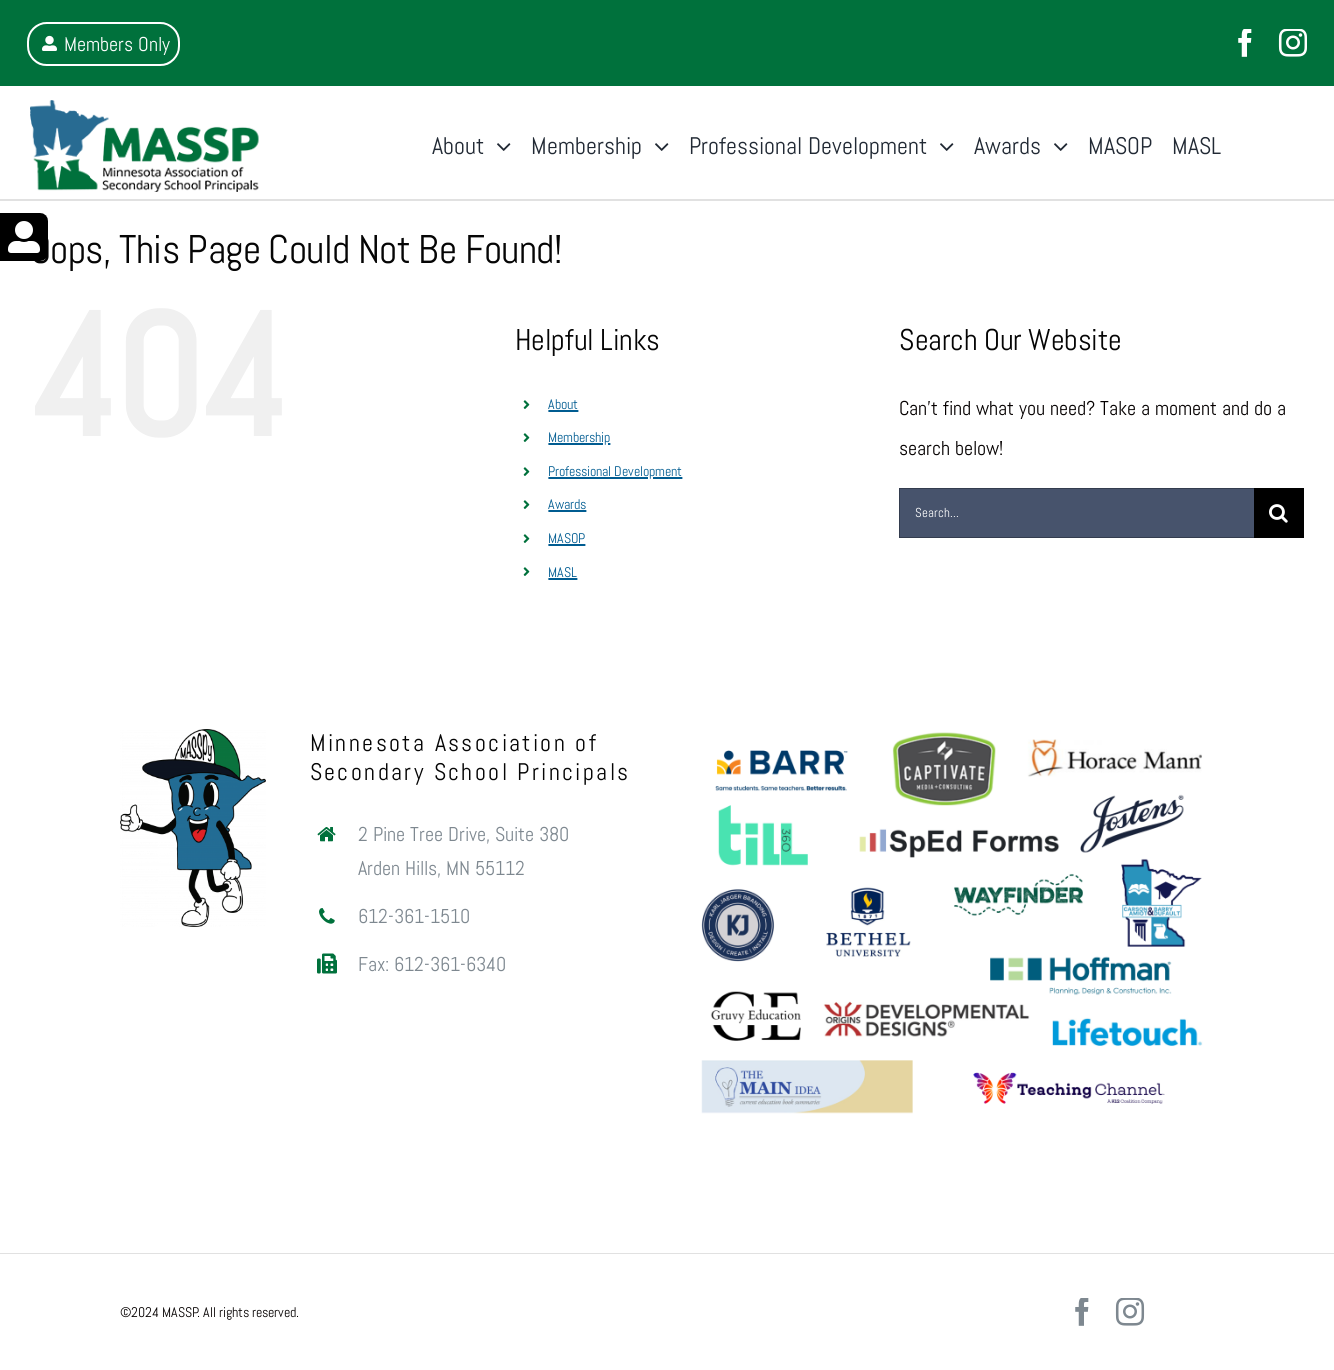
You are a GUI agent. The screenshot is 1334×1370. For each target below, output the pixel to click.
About (563, 404)
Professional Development (615, 471)
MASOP (566, 538)
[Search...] (1076, 513)
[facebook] (1245, 43)
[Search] (1279, 513)
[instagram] (1293, 43)
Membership (579, 437)
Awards (567, 504)
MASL (562, 572)
